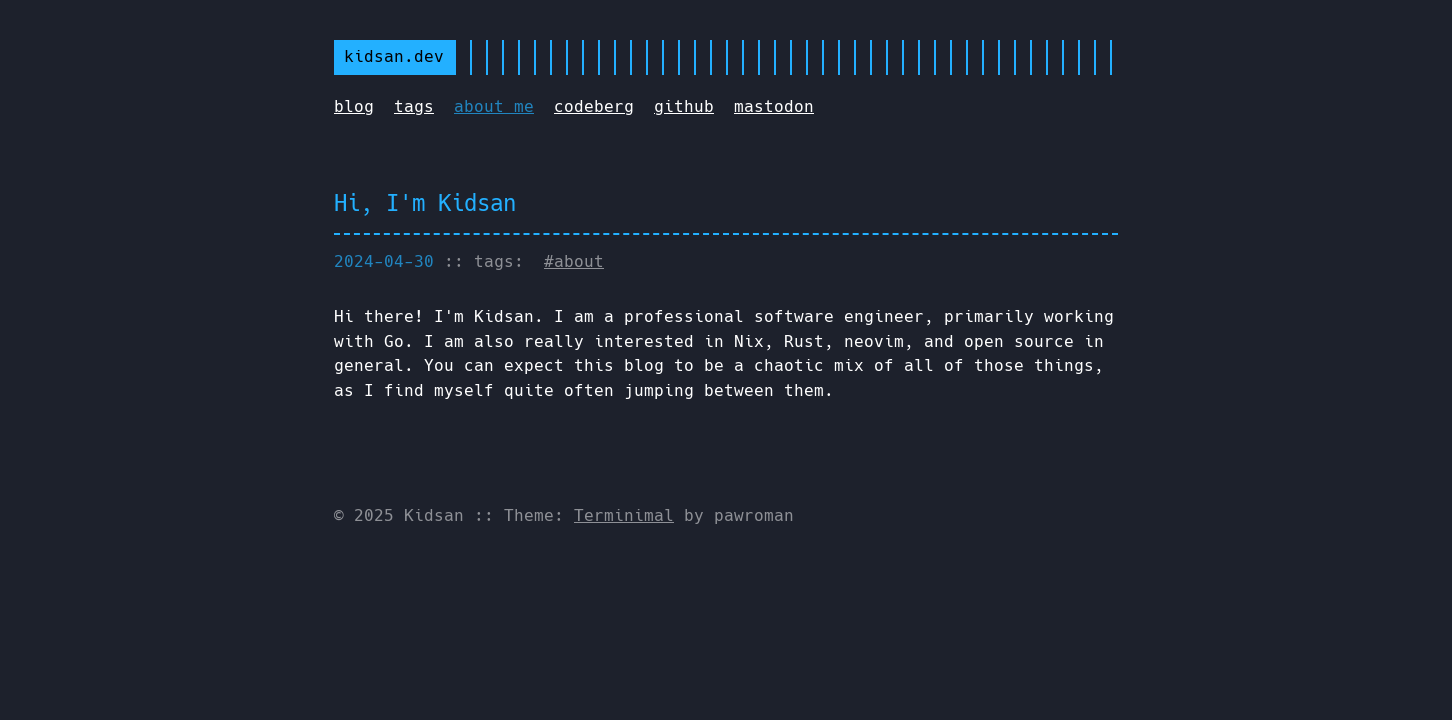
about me (494, 106)
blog (354, 106)
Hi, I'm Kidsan (425, 203)
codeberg (594, 106)
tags (414, 106)
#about (574, 261)
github (684, 106)
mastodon (774, 106)
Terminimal (624, 515)
